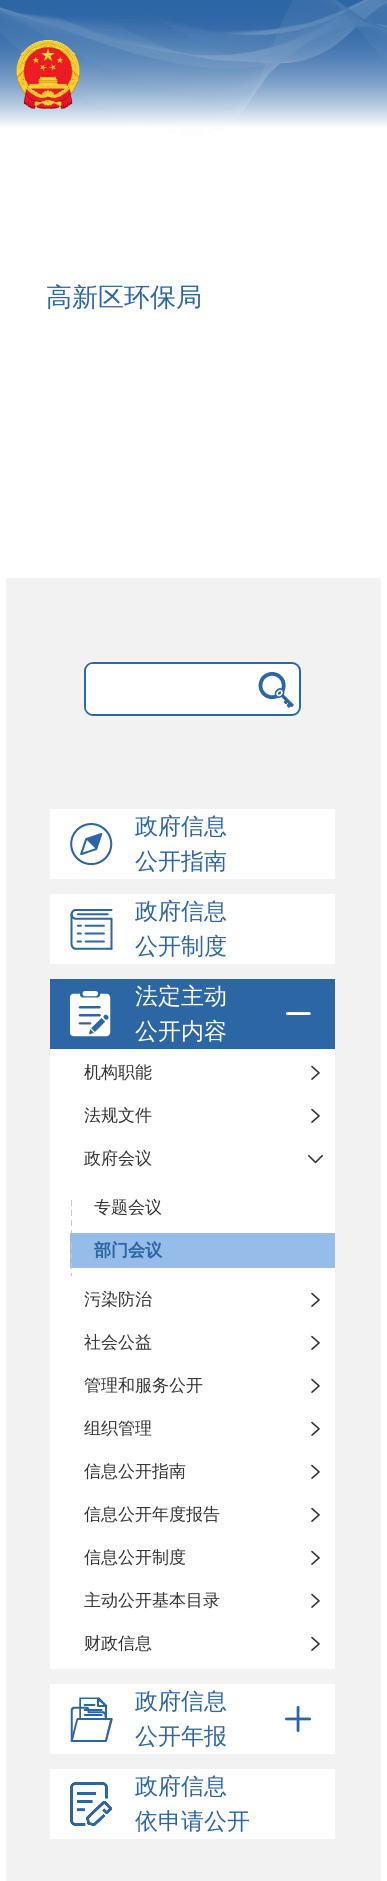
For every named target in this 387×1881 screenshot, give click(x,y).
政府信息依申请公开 (192, 1804)
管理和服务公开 (143, 1385)
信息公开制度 (135, 1557)
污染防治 (118, 1299)
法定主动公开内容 (226, 1014)
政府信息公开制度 (181, 929)
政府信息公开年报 (226, 1719)
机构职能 (118, 1072)
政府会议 (118, 1158)
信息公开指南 (135, 1471)
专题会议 (128, 1207)
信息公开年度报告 (152, 1514)
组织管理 (118, 1428)
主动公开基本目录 (152, 1600)
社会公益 (118, 1342)
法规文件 (118, 1115)
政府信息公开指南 (181, 844)
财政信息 (118, 1643)
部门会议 (128, 1250)
